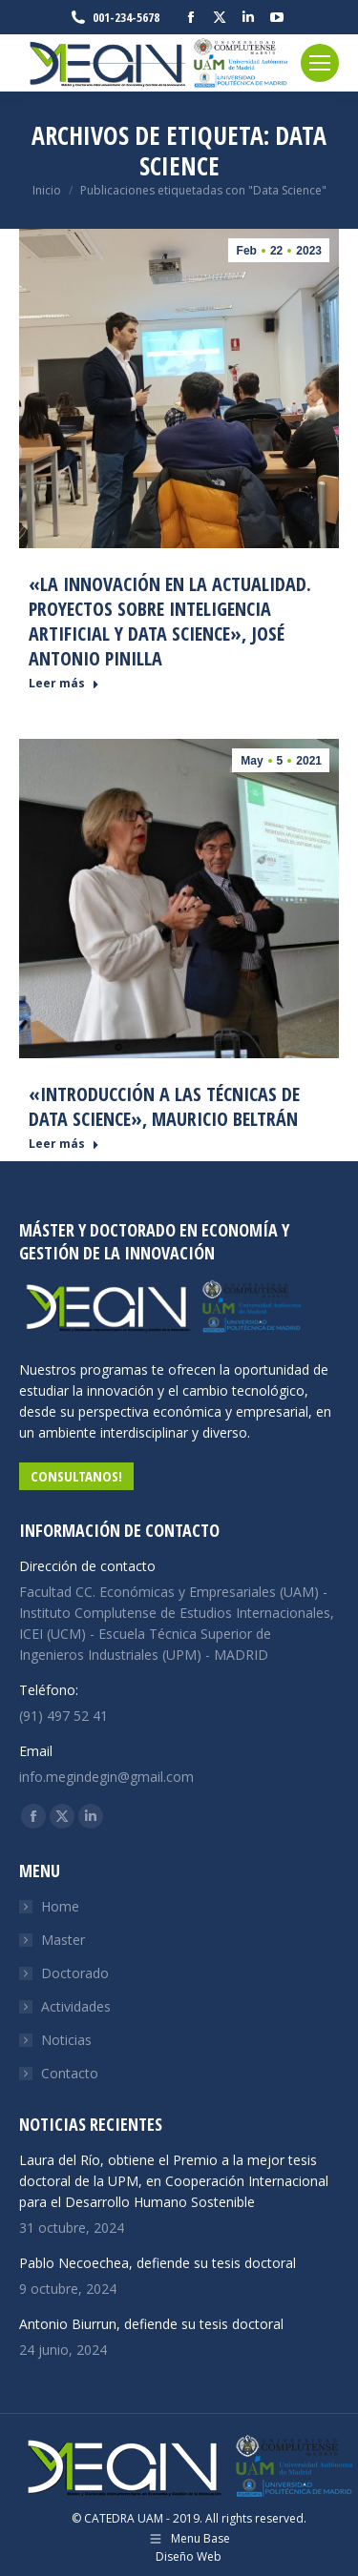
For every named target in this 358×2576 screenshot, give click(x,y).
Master (63, 1940)
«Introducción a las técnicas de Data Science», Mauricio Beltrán (164, 1106)
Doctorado (75, 1973)
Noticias (66, 2040)
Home (60, 1906)
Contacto (69, 2073)
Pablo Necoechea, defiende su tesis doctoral (157, 2263)
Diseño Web (188, 2556)
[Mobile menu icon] (320, 63)
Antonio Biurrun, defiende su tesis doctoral (151, 2324)
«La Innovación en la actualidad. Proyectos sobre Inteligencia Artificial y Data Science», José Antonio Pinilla (170, 621)
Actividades (76, 2006)
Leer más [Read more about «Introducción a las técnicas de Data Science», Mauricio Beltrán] (64, 1144)
